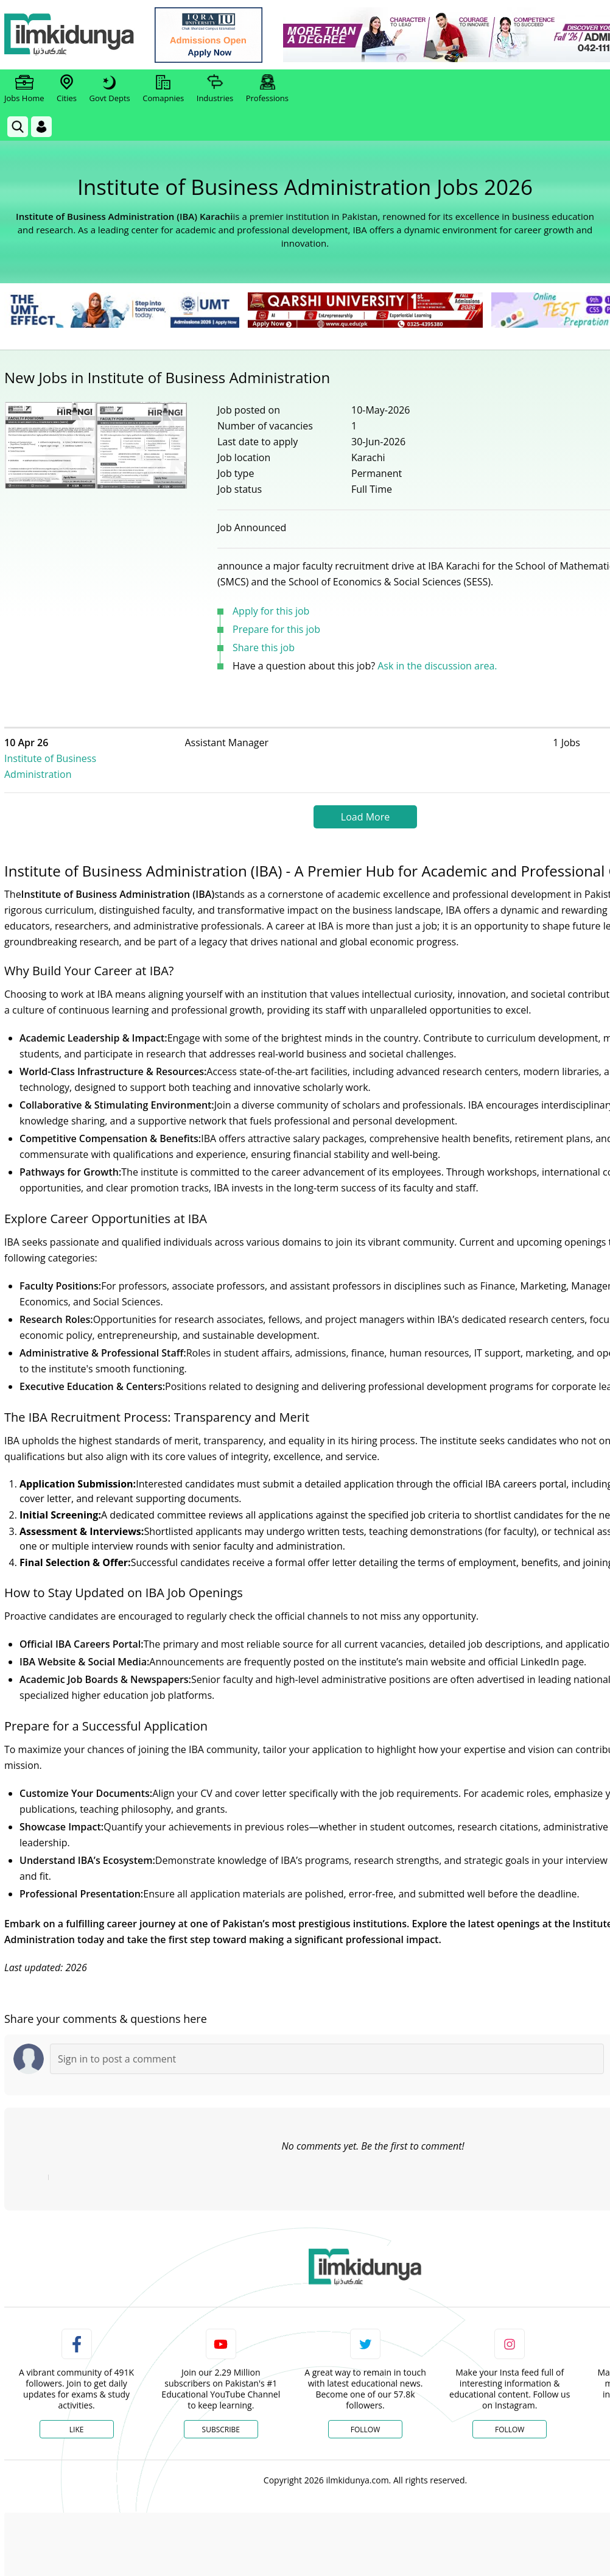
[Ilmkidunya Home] (71, 35)
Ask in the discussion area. (437, 665)
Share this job (264, 647)
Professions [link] (267, 89)
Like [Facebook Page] (76, 2413)
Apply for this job (271, 611)
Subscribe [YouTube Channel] (221, 2413)
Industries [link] (215, 89)
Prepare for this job (276, 629)
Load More (365, 801)
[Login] (41, 126)
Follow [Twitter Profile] (365, 2413)
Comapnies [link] (163, 89)
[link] (211, 35)
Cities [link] (67, 89)
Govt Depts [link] (109, 89)
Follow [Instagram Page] (509, 2413)
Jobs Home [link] (24, 89)
